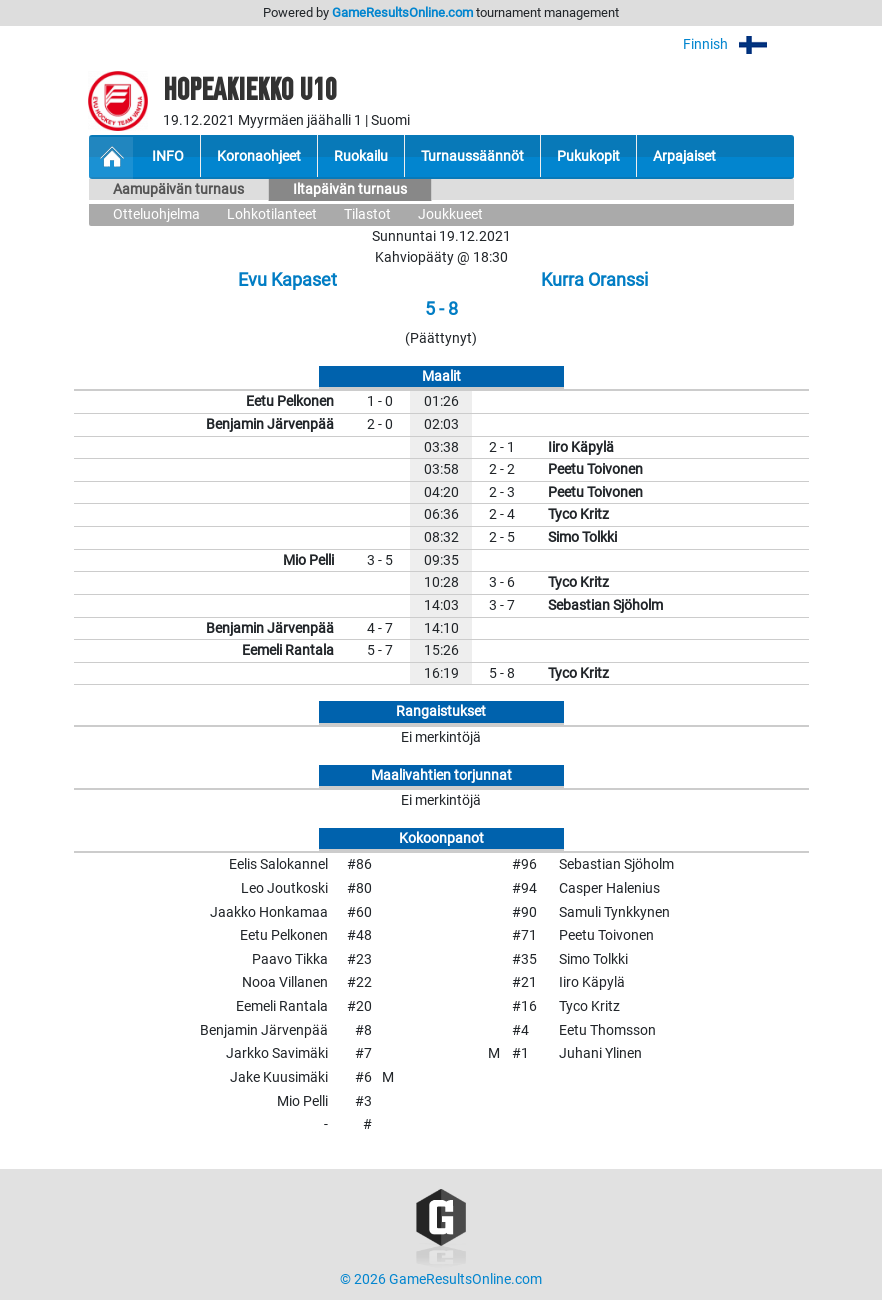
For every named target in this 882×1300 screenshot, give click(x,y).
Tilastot (367, 214)
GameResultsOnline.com (402, 12)
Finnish (738, 44)
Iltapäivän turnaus (350, 189)
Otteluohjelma (156, 214)
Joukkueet (450, 214)
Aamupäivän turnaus (178, 189)
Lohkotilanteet (272, 214)
